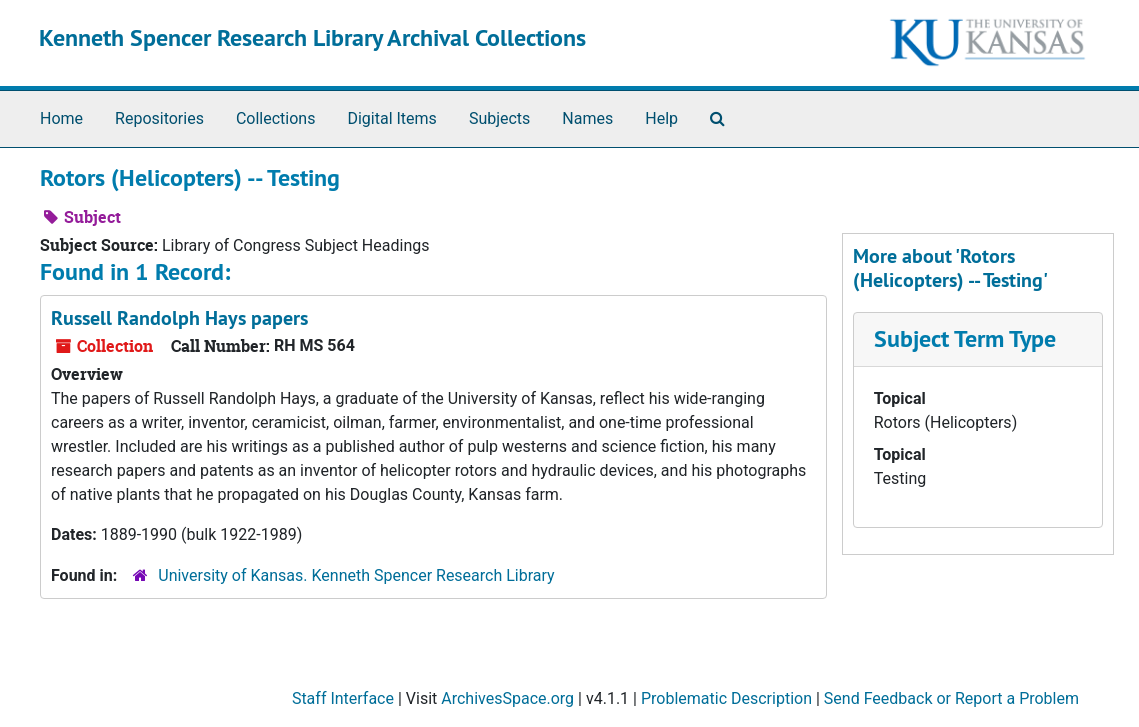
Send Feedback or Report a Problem (951, 698)
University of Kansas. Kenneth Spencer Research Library (356, 575)
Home (61, 118)
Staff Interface (343, 698)
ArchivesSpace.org (507, 698)
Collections (276, 118)
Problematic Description (726, 698)
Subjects (499, 118)
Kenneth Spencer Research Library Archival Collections (312, 37)
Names (587, 118)
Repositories (159, 118)
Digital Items (391, 118)
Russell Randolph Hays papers (179, 318)
